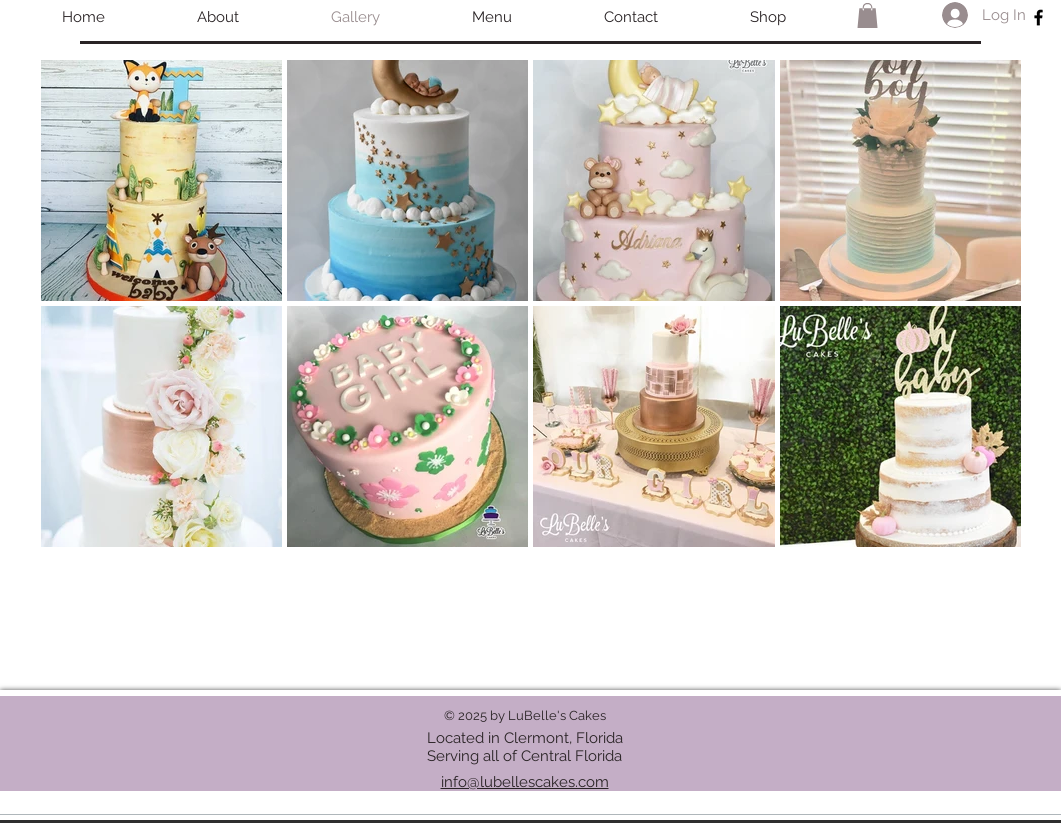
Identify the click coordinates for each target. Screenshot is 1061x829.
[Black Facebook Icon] (1038, 17)
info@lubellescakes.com (525, 782)
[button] (867, 15)
